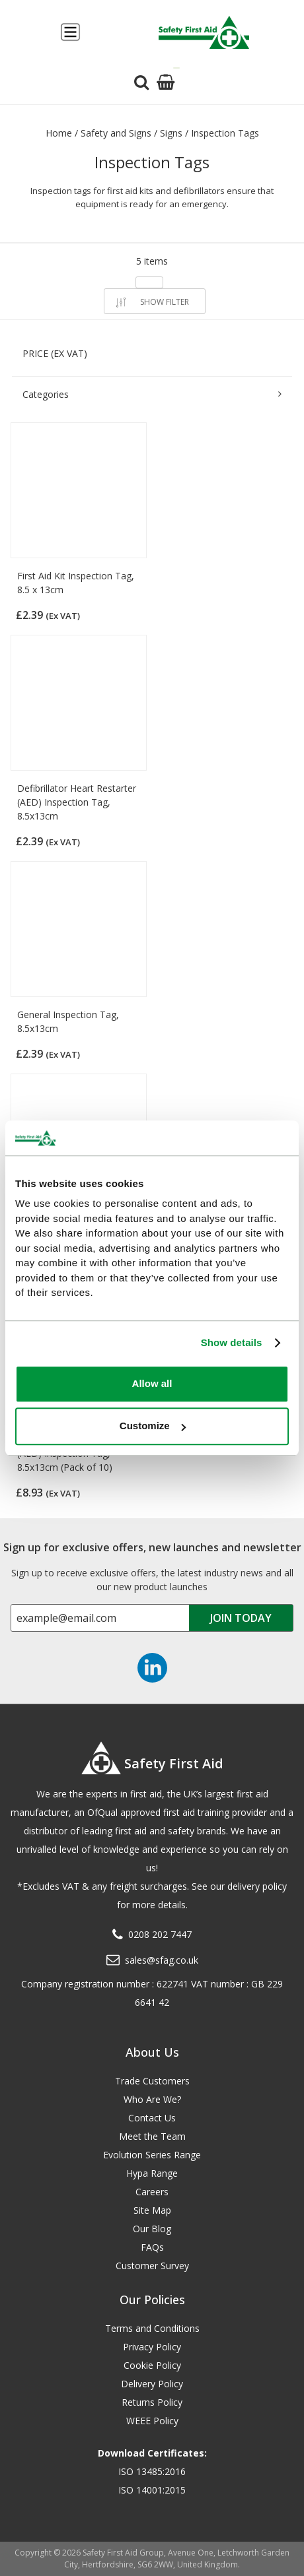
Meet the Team (152, 2136)
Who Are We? (152, 2099)
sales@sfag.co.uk (161, 1960)
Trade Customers (152, 2081)
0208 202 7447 (160, 1934)
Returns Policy (152, 2402)
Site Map (152, 2210)
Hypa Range (152, 2173)
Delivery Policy (152, 2383)
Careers (152, 2191)
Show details (231, 1342)
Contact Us (152, 2117)
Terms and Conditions (152, 2328)
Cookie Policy (152, 2365)
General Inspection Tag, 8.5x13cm (68, 1021)
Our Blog (152, 2228)
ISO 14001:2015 (152, 2490)
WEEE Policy (152, 2420)
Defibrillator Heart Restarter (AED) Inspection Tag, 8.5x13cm (76, 802)
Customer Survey (152, 2265)
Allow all (152, 1383)
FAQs (152, 2247)
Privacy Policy (152, 2346)
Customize (153, 1425)
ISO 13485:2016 (152, 2471)
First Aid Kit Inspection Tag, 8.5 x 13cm (75, 582)
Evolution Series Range (152, 2154)
